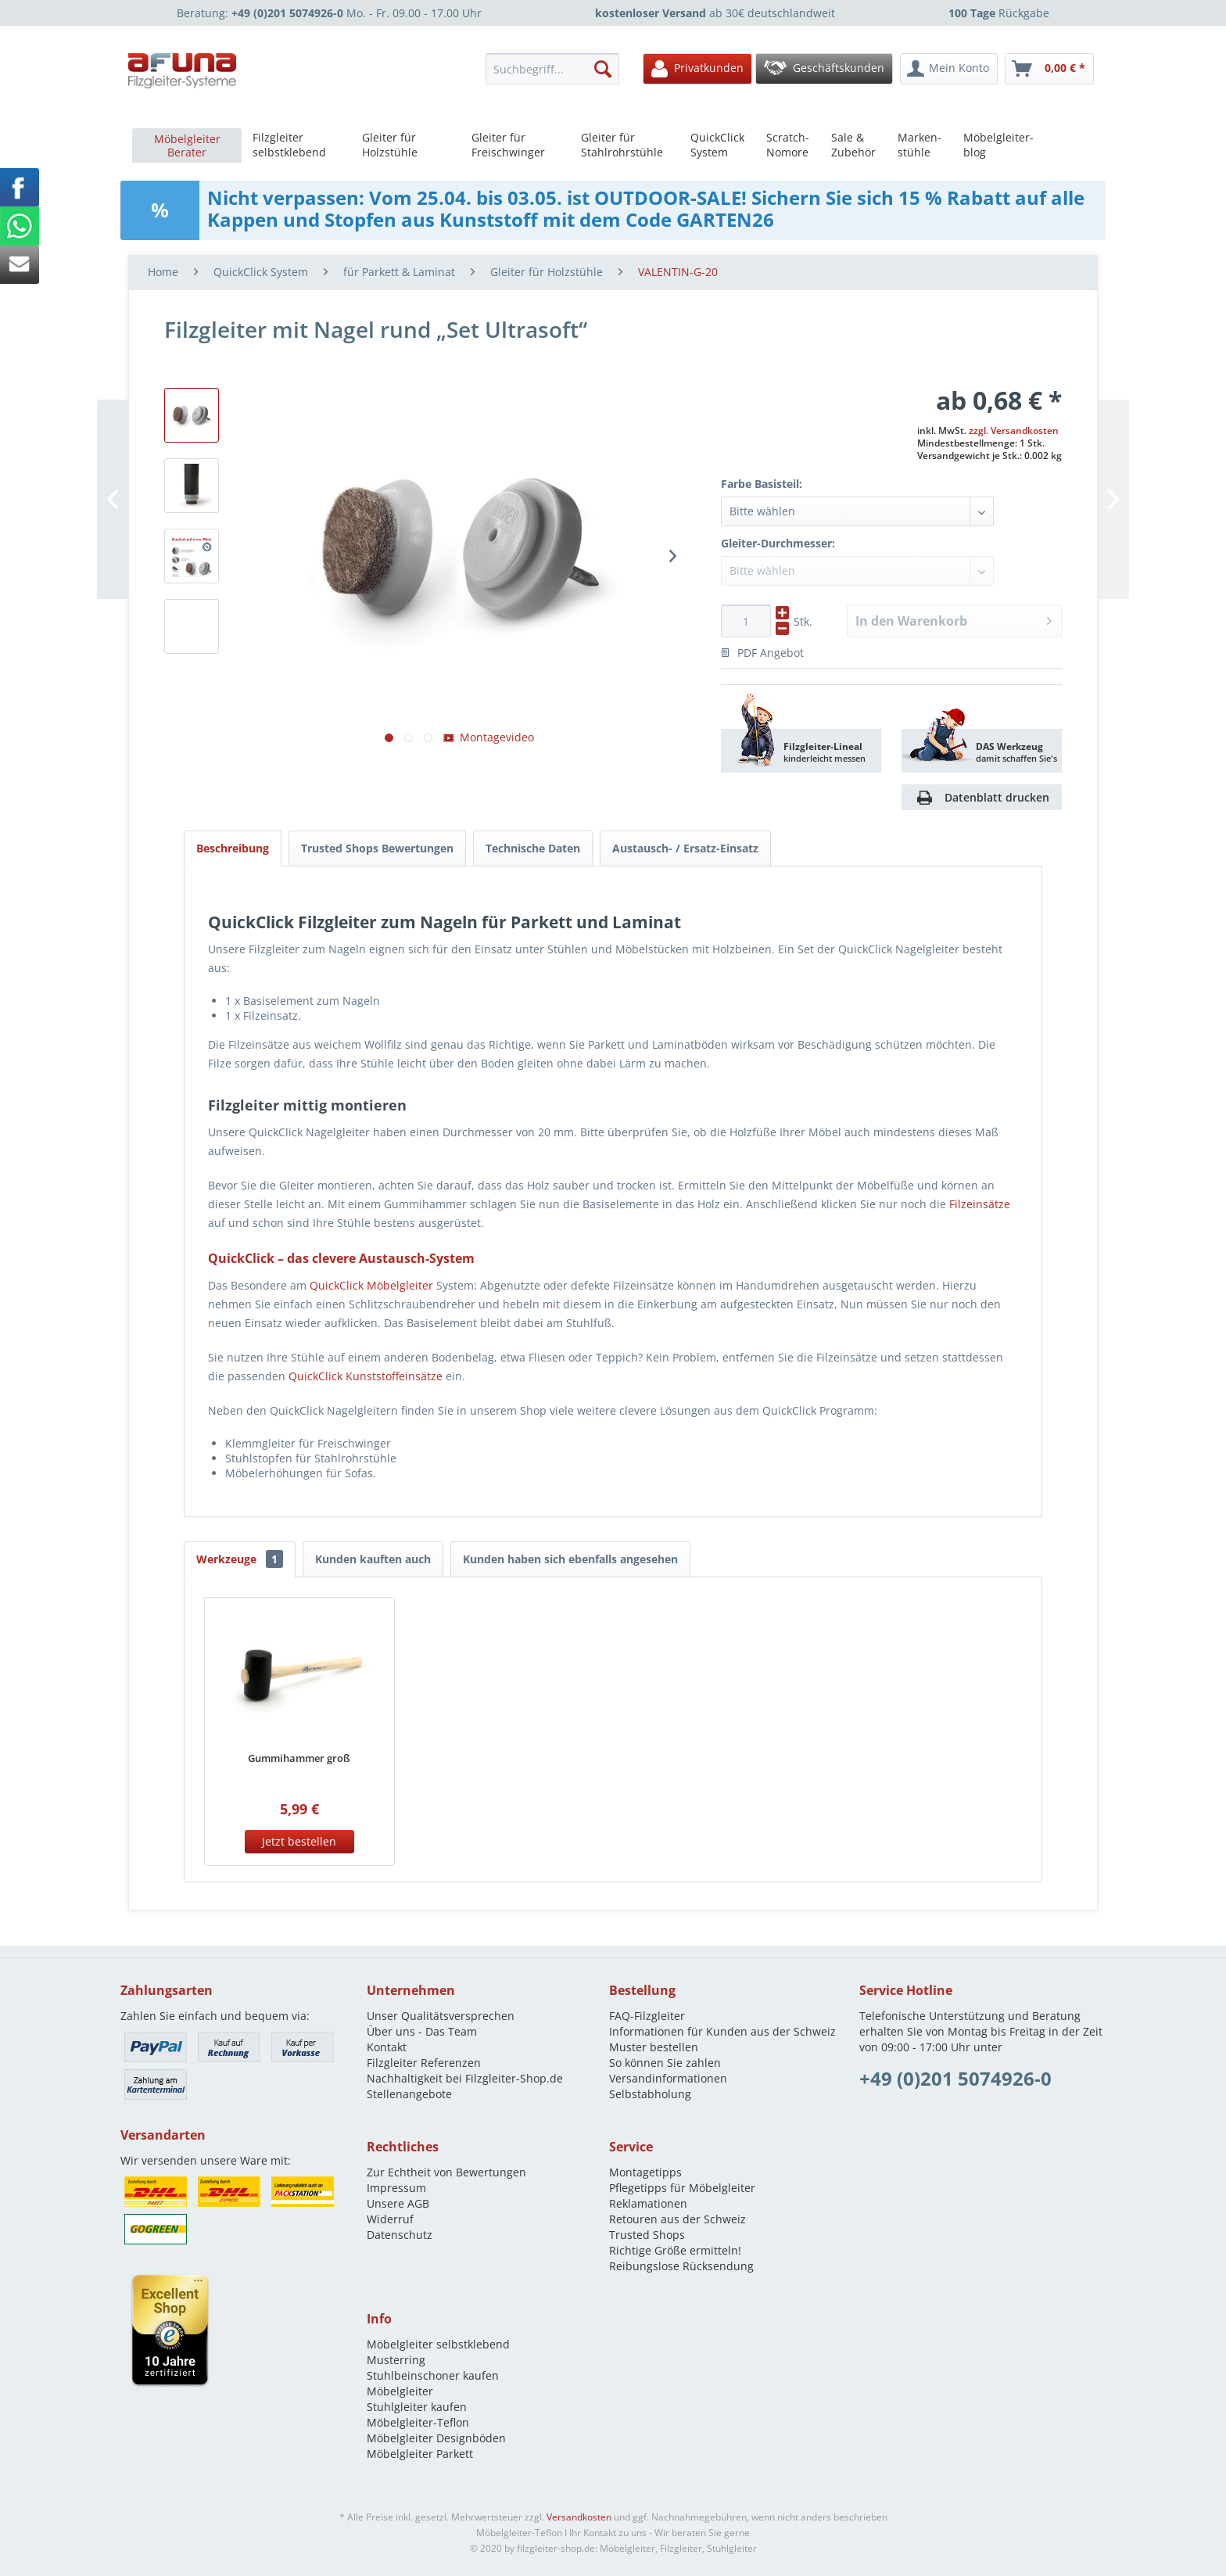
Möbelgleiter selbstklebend (438, 2344)
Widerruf (390, 2219)
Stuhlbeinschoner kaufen (433, 2375)
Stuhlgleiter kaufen (417, 2406)
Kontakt (387, 2047)
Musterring (396, 2359)
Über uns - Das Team (422, 2031)
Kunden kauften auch (373, 1559)
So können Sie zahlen (665, 2062)
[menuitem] (557, 68)
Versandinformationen (668, 2078)
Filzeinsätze (979, 1204)
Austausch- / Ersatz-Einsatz (685, 848)
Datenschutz (399, 2234)
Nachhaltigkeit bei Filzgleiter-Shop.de (465, 2078)
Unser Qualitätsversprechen (440, 2015)
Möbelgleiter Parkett (420, 2453)
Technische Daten (533, 848)
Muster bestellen (653, 2047)
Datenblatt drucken (997, 797)
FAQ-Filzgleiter (647, 2015)
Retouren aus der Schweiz (677, 2219)
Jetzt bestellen (299, 1841)
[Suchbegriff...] (552, 68)
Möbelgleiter (400, 2391)
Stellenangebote (409, 2093)
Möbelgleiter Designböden (436, 2438)
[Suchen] (602, 68)
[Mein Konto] (949, 68)
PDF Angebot (762, 652)
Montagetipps (645, 2172)
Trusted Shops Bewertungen (377, 848)
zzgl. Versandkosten (1014, 430)
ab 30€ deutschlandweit (715, 12)
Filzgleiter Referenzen (424, 2062)
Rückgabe (998, 12)
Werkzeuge (239, 1559)
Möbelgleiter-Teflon (418, 2422)
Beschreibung (232, 848)
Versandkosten (579, 2517)
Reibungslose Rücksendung (681, 2265)
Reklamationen (648, 2203)
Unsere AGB (398, 2203)
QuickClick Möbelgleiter (371, 1285)
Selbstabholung (650, 2093)
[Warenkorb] (1049, 68)
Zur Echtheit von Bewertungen (446, 2172)
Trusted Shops (647, 2234)
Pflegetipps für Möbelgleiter (682, 2187)
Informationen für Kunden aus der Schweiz (722, 2031)
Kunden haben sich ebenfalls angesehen (570, 1559)
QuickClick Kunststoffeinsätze (366, 1376)
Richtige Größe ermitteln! (675, 2250)
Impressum (396, 2187)
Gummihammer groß (299, 1758)
